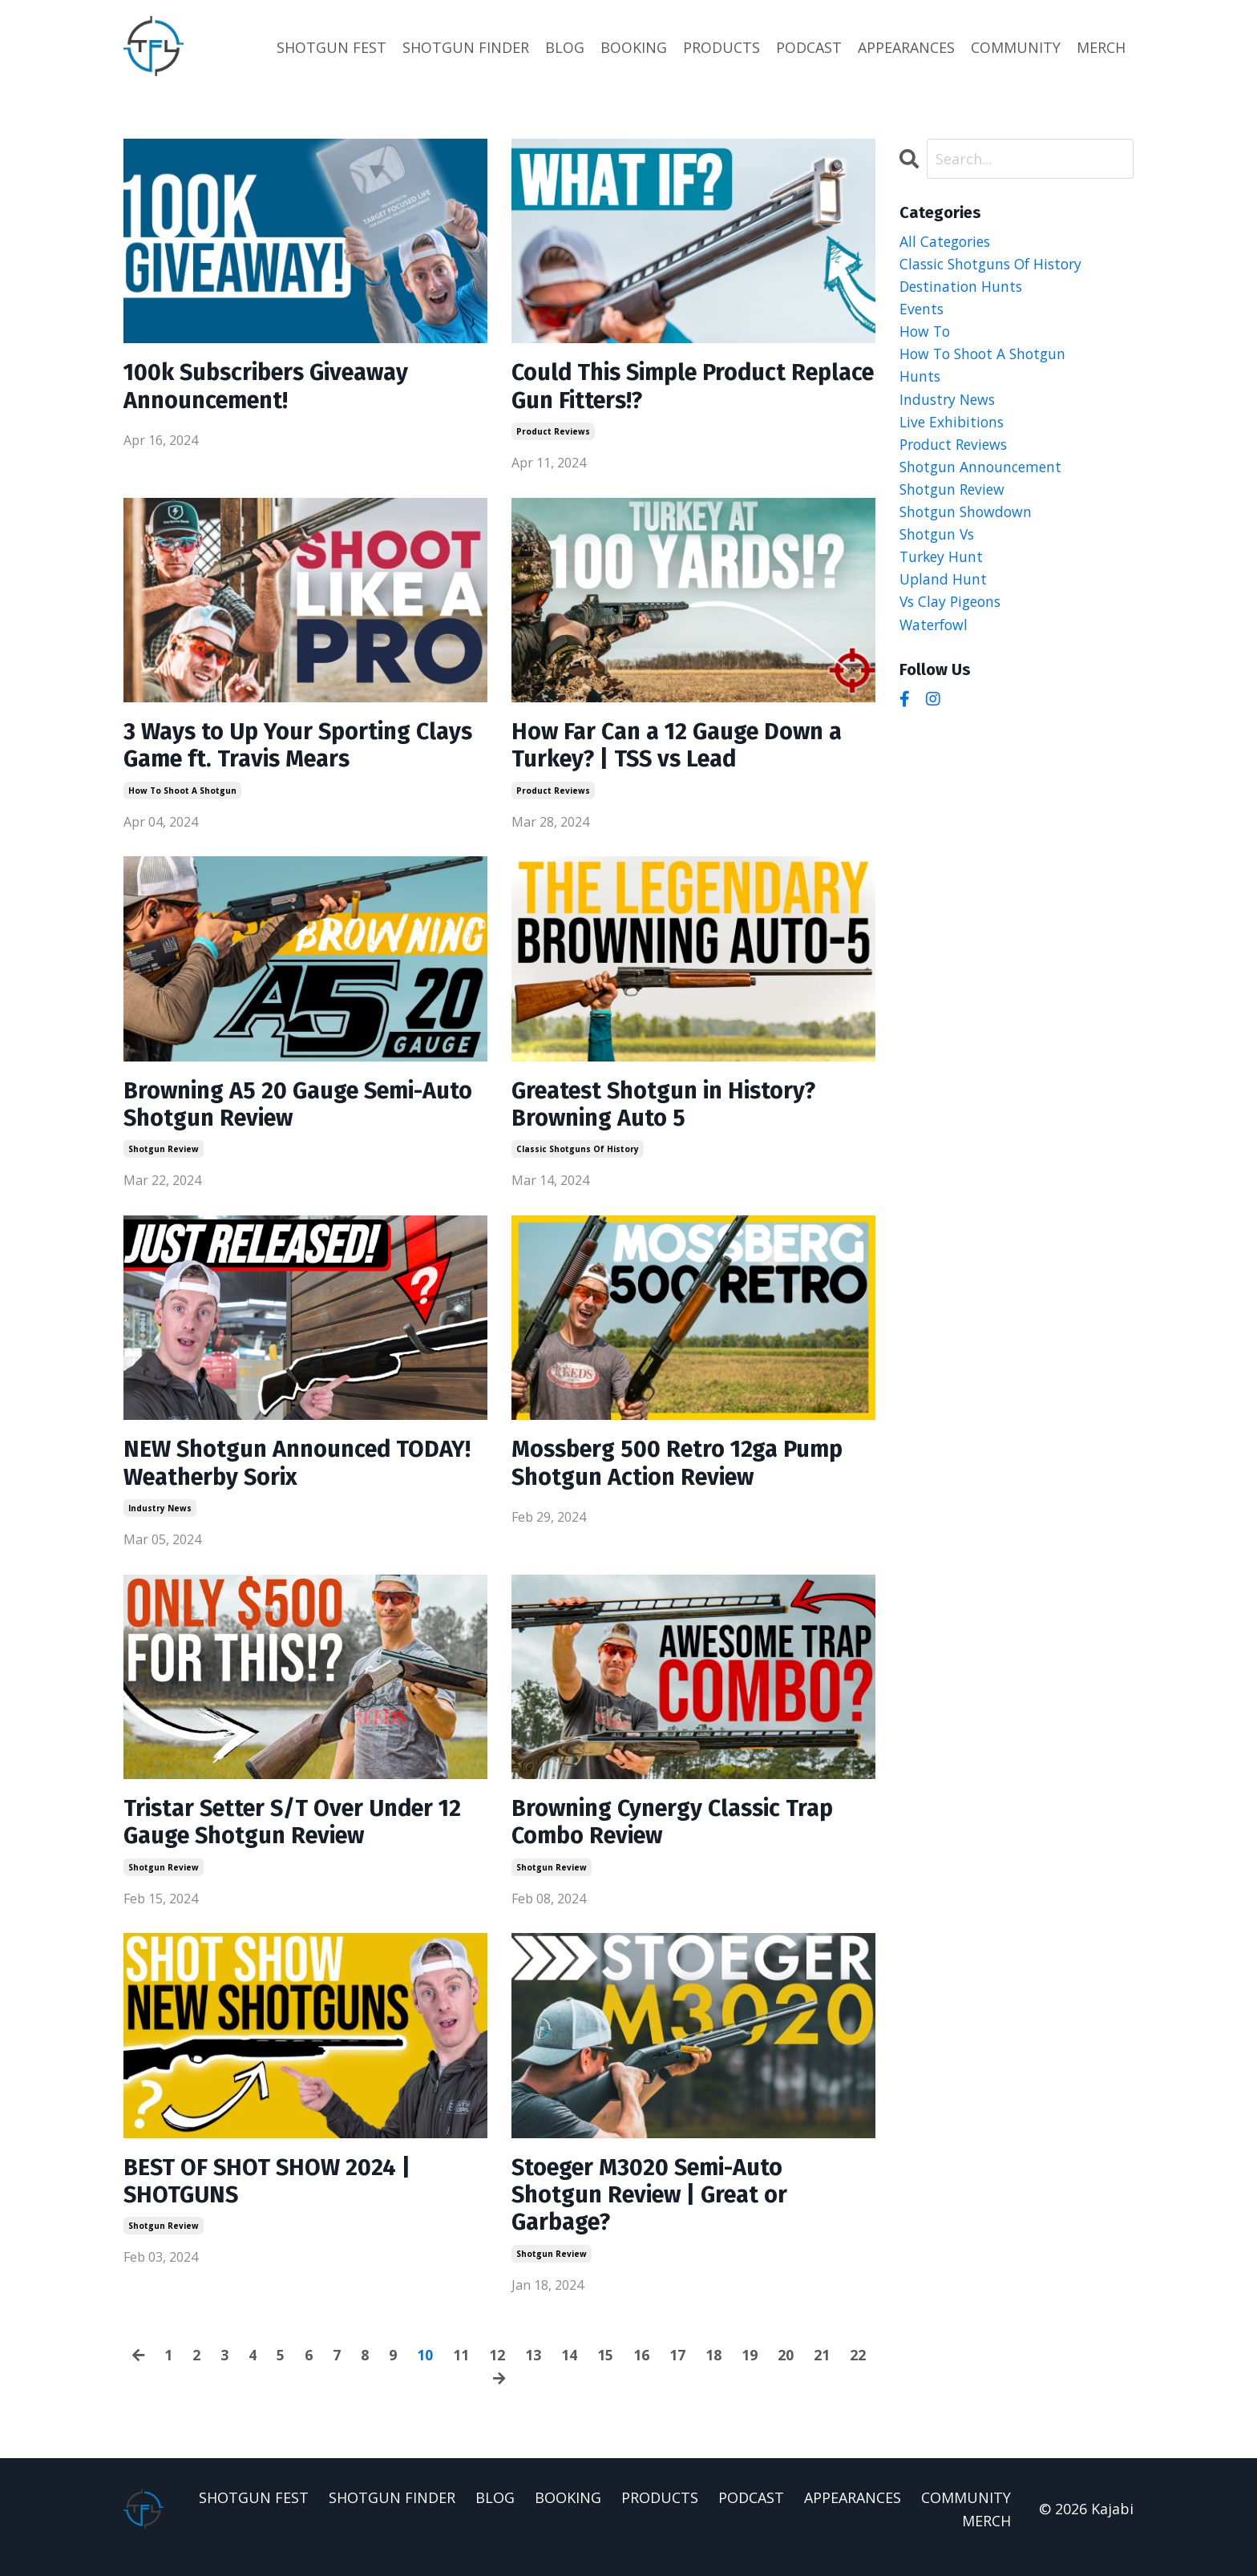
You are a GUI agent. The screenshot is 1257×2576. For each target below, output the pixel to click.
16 (642, 2370)
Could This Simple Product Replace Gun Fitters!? (655, 387)
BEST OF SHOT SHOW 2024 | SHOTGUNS (271, 2195)
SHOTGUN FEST (331, 46)
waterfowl (935, 633)
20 (786, 2370)
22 (859, 2370)
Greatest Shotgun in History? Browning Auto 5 (671, 1110)
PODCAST (809, 46)
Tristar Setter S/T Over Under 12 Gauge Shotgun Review (300, 1833)
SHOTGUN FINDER (465, 46)
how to (925, 332)
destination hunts (962, 287)
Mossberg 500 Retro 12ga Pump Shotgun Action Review (684, 1472)
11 (462, 2370)
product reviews (553, 433)
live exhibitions (953, 425)
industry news (160, 1517)
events (922, 310)
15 (606, 2370)
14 (570, 2370)
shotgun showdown (968, 518)
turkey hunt (942, 563)
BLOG (564, 46)
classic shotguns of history (577, 1156)
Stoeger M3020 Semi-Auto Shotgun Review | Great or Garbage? (656, 2209)
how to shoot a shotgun (182, 794)
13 (534, 2370)
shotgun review (163, 1156)
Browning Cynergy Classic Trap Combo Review (681, 1833)
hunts (920, 379)
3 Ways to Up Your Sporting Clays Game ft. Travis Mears (274, 749)
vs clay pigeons (952, 610)
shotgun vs (938, 541)
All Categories (947, 240)
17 (678, 2370)
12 (498, 2370)
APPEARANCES (906, 46)
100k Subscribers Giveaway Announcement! (273, 387)
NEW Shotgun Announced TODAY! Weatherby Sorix (263, 1472)
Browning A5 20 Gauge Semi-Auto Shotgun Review (281, 1110)
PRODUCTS (721, 46)
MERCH (1101, 46)
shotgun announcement (983, 471)
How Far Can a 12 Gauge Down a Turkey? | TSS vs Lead (684, 749)
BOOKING (633, 46)
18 (714, 2370)
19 (750, 2370)
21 (822, 2370)
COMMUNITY (1016, 46)
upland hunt (943, 586)
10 (426, 2370)
